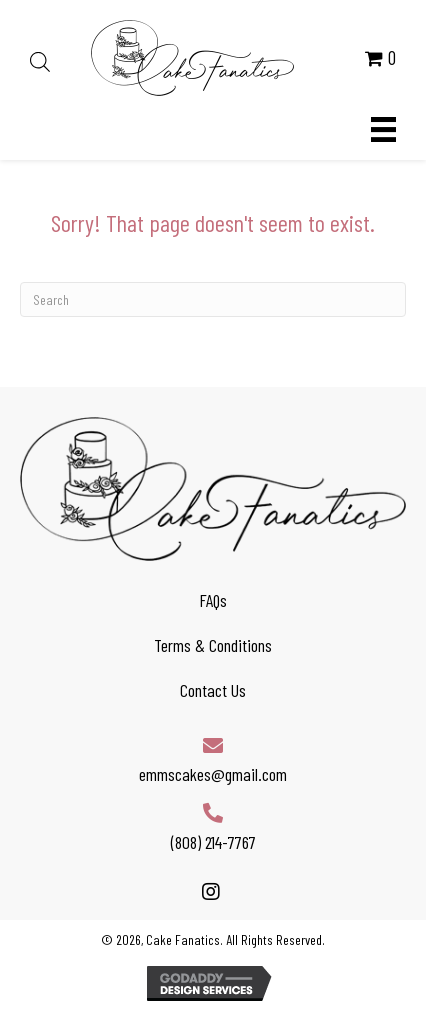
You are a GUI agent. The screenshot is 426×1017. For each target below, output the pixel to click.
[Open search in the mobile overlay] (40, 58)
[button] (210, 892)
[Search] (213, 299)
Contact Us (213, 690)
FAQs (213, 600)
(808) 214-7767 (213, 842)
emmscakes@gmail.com (213, 774)
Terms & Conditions (213, 645)
